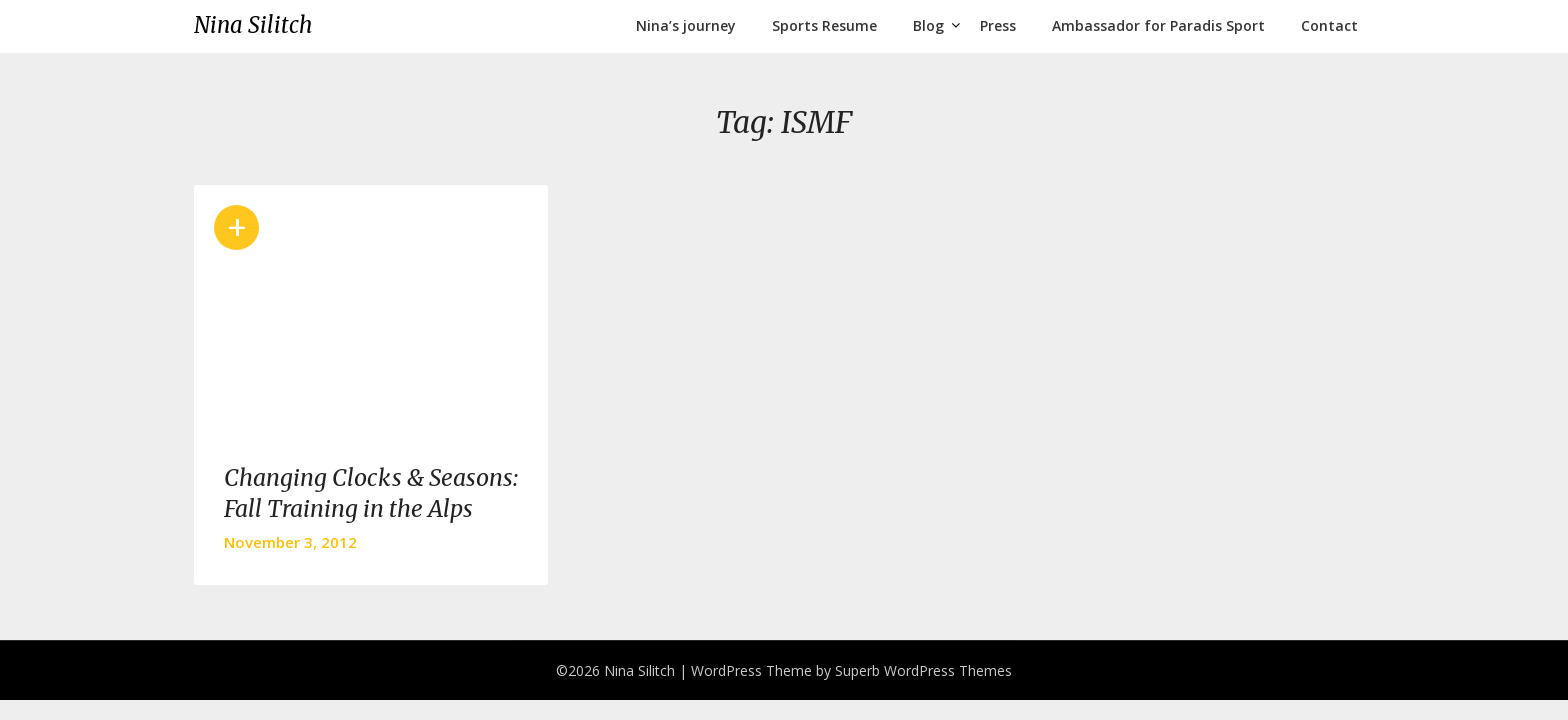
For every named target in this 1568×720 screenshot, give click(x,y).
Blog (928, 25)
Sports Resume (824, 25)
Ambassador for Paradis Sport (1158, 25)
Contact (1329, 25)
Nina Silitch (253, 25)
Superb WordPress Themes (923, 670)
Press (998, 25)
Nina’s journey (686, 25)
